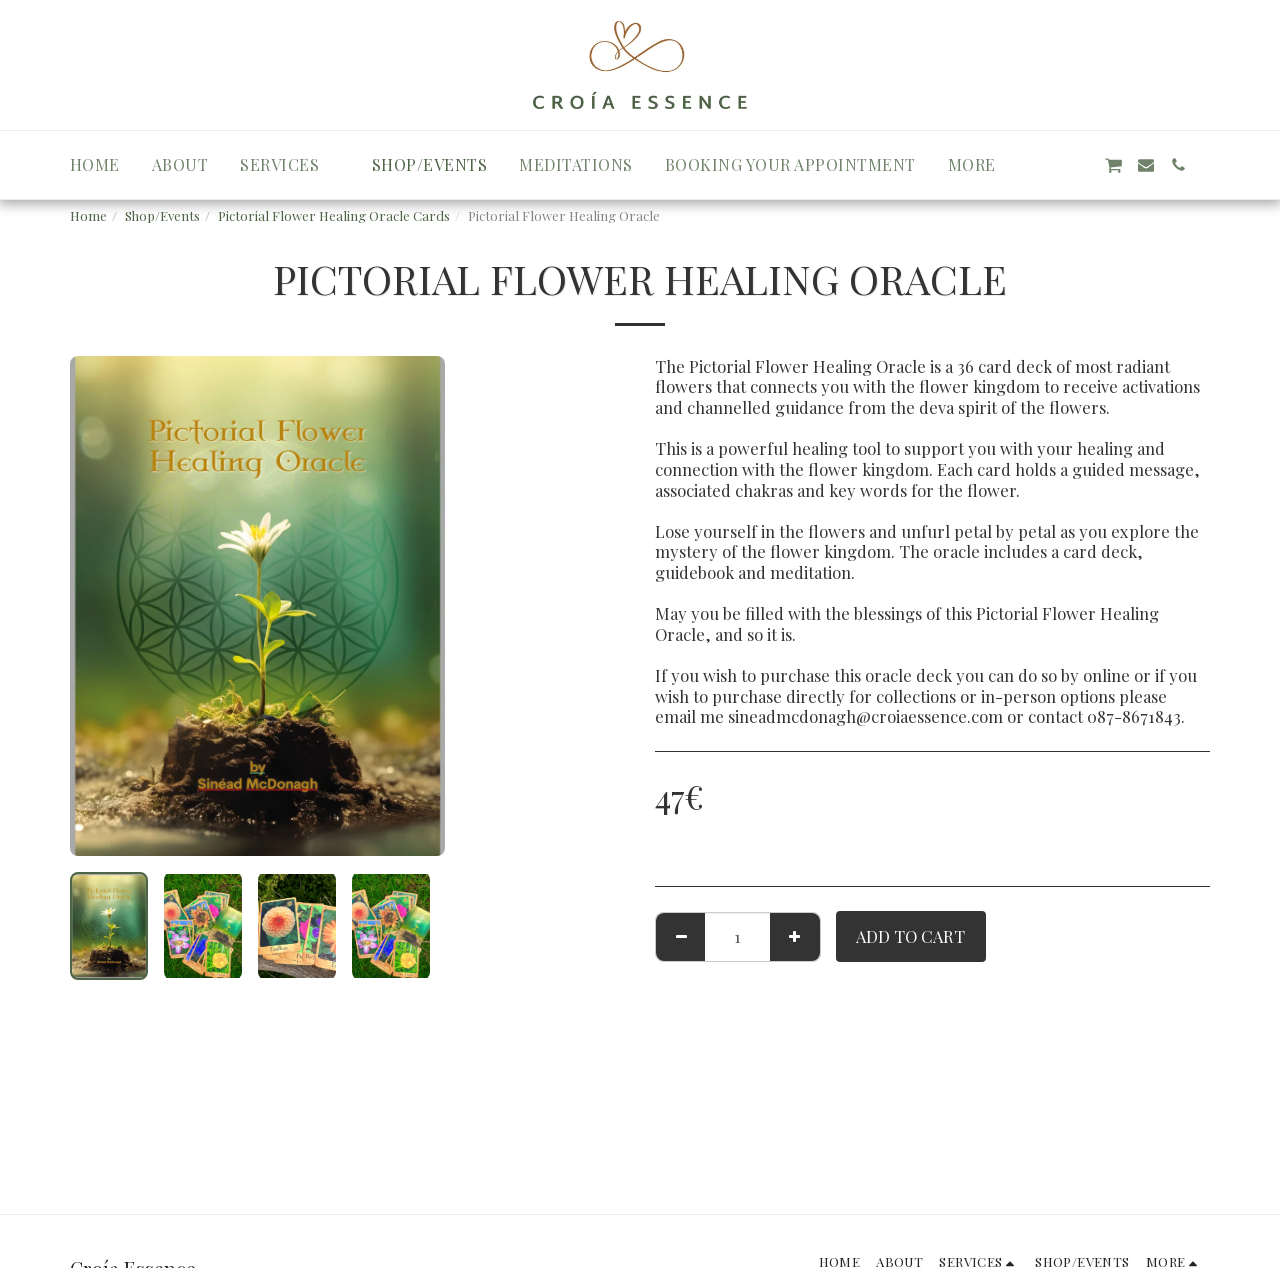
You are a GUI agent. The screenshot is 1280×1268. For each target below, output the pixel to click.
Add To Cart (910, 936)
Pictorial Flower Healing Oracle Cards (334, 215)
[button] (290, 165)
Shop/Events (162, 215)
